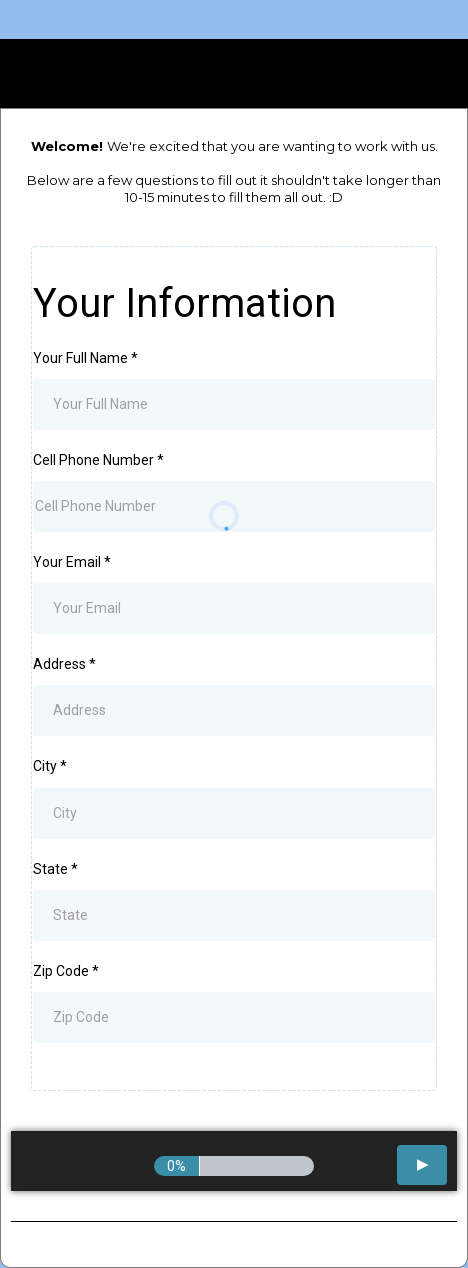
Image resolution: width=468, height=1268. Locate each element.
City (50, 766)
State (55, 869)
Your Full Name (85, 358)
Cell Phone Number (98, 460)
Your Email (72, 562)
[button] (422, 1165)
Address (64, 664)
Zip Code (66, 971)
